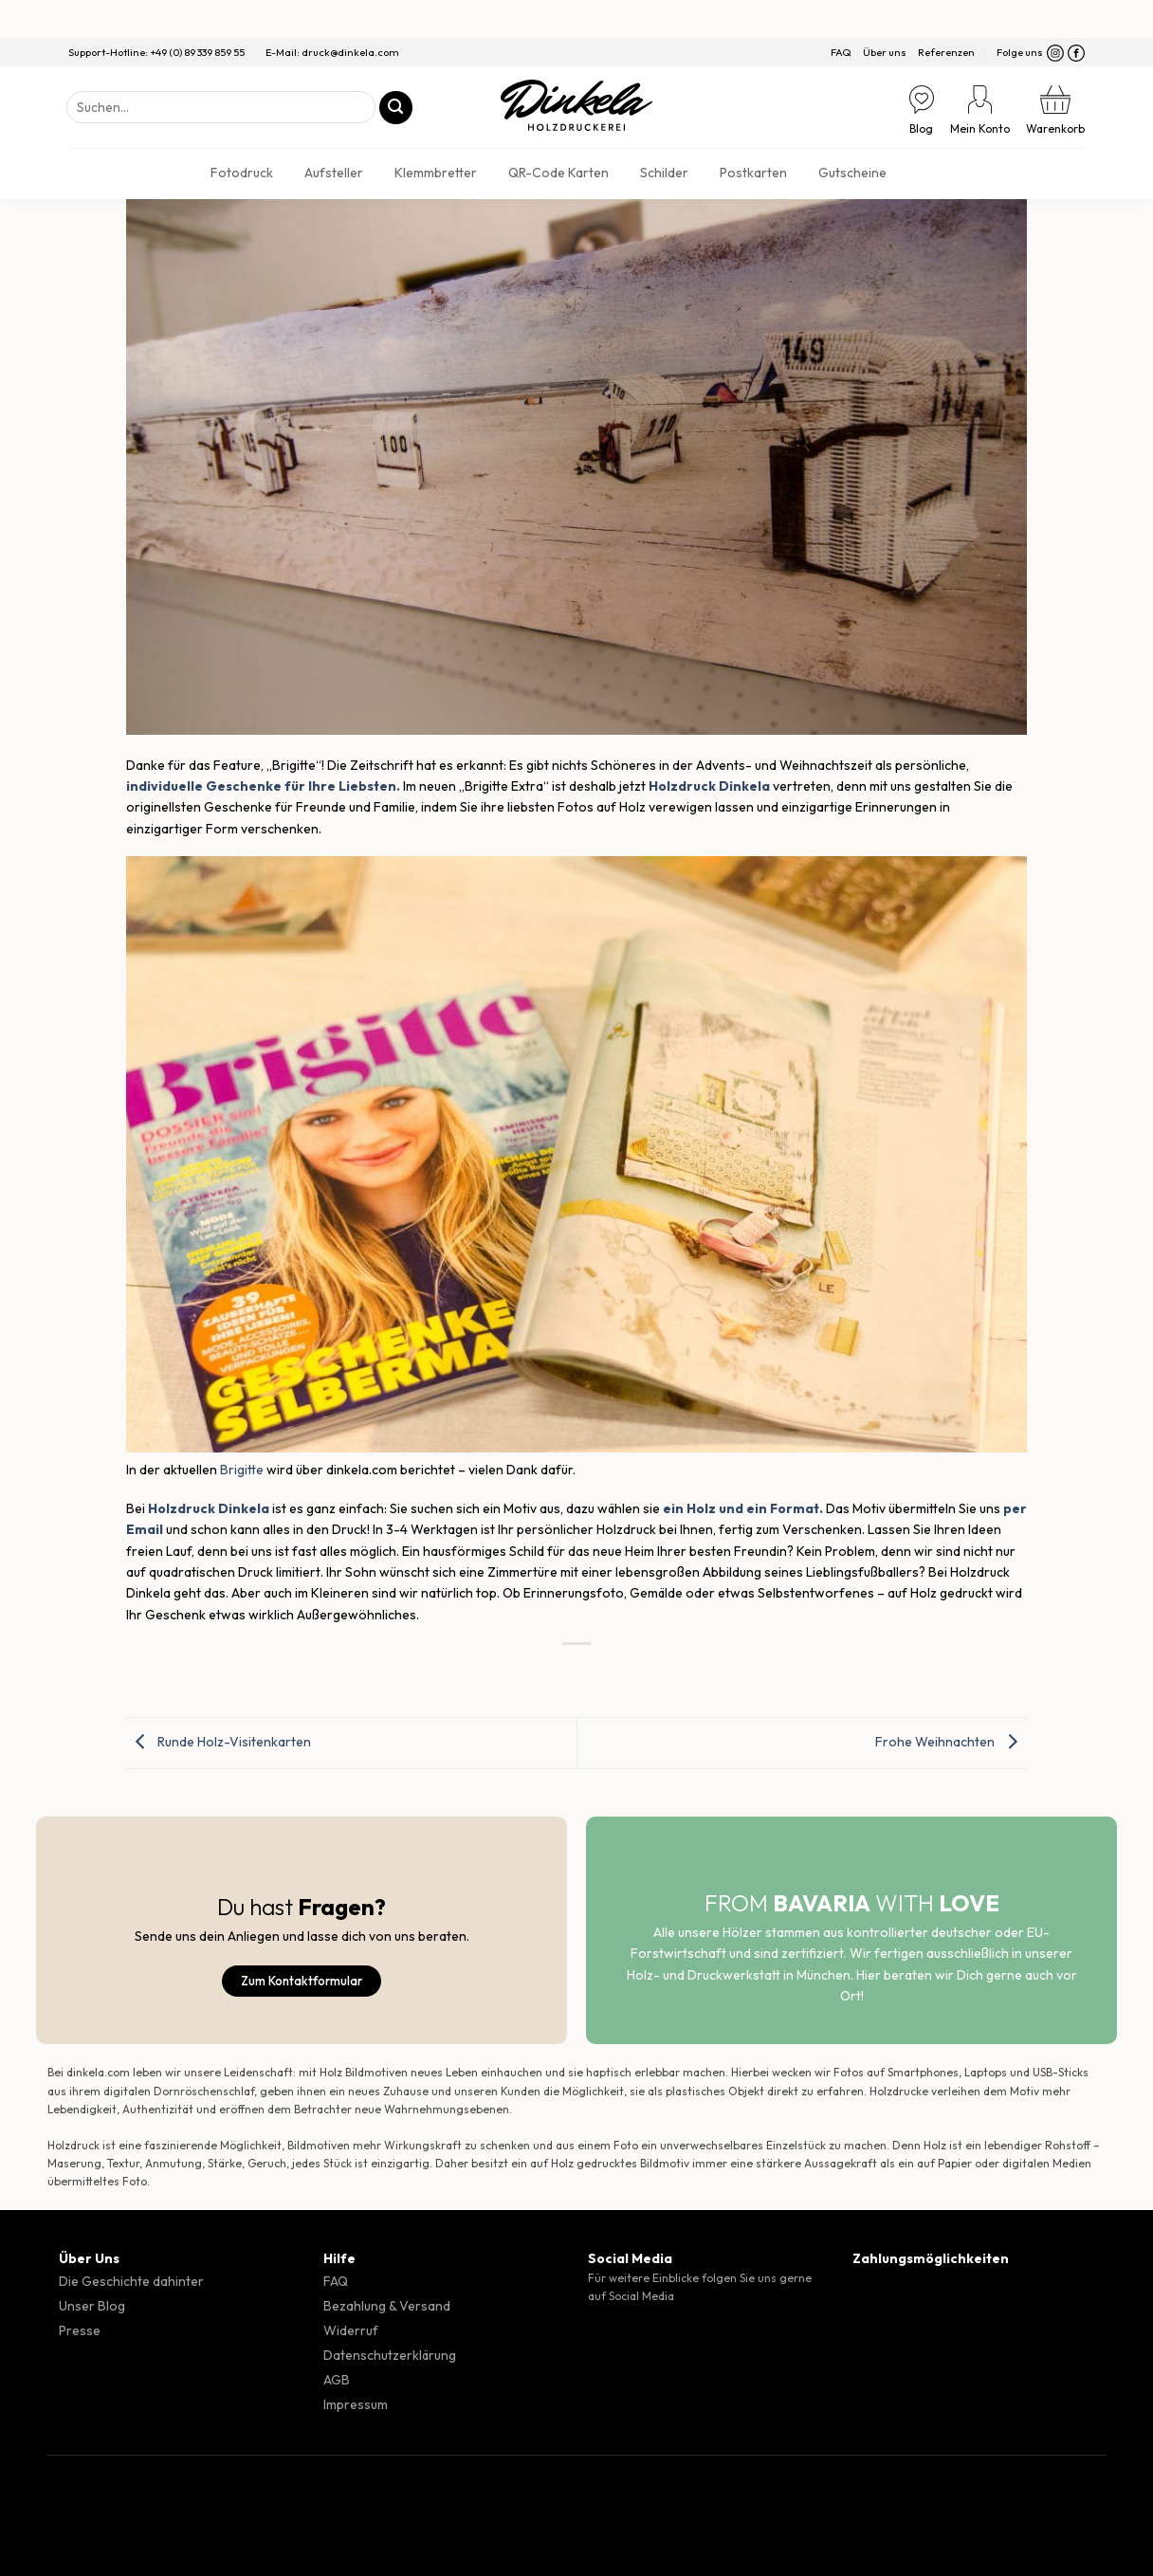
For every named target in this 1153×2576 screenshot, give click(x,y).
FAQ (841, 52)
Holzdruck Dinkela (208, 1508)
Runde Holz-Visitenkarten (218, 1741)
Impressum (355, 2404)
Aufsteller (333, 172)
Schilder (664, 172)
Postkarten (753, 172)
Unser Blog (92, 2305)
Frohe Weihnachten (951, 1741)
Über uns (884, 52)
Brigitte (242, 1469)
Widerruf (350, 2330)
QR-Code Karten (558, 172)
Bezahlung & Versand (386, 2305)
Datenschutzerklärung (389, 2355)
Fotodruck (241, 172)
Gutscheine (852, 172)
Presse (80, 2330)
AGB (336, 2379)
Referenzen (946, 52)
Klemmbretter (435, 172)
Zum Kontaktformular (301, 1980)
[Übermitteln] (395, 107)
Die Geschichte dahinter (131, 2281)
